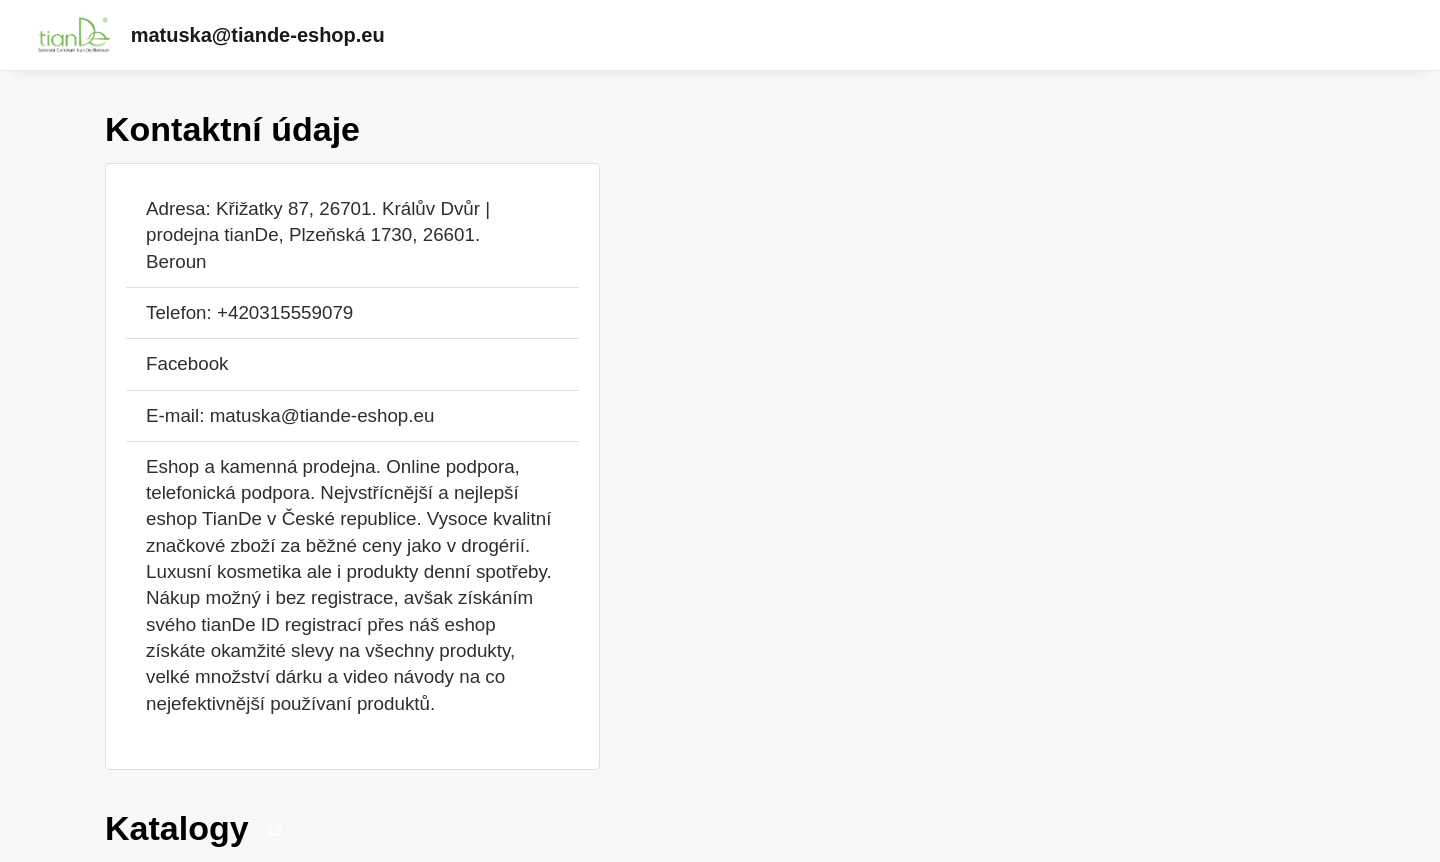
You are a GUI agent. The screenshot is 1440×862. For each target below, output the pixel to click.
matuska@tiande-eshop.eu (258, 35)
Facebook (187, 363)
